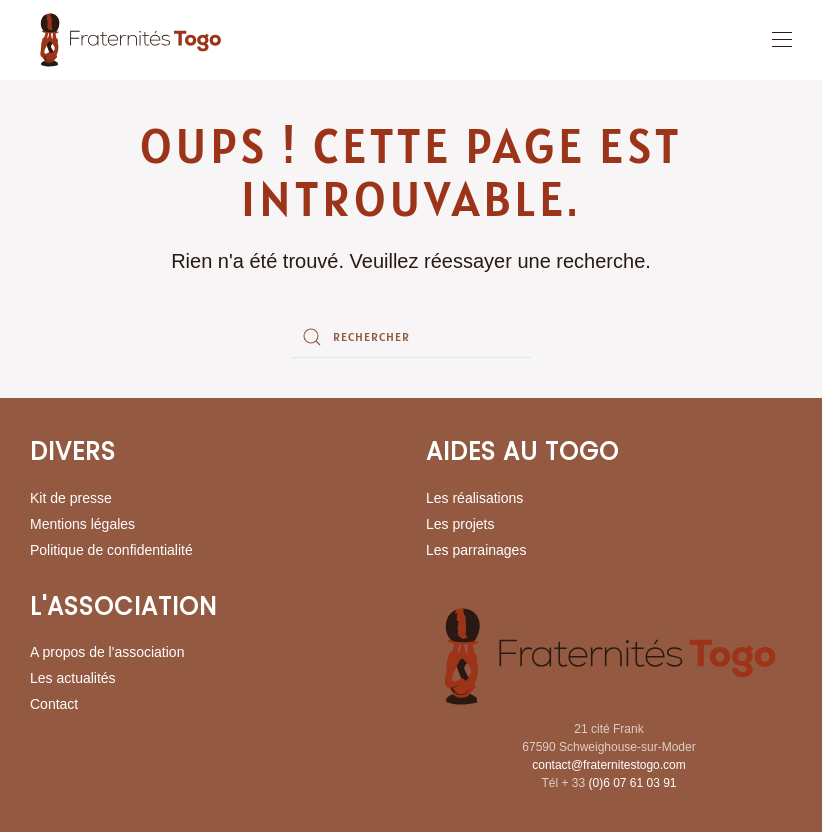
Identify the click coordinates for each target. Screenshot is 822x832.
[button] (782, 40)
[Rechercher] (411, 337)
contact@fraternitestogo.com (609, 765)
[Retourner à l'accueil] (130, 40)
